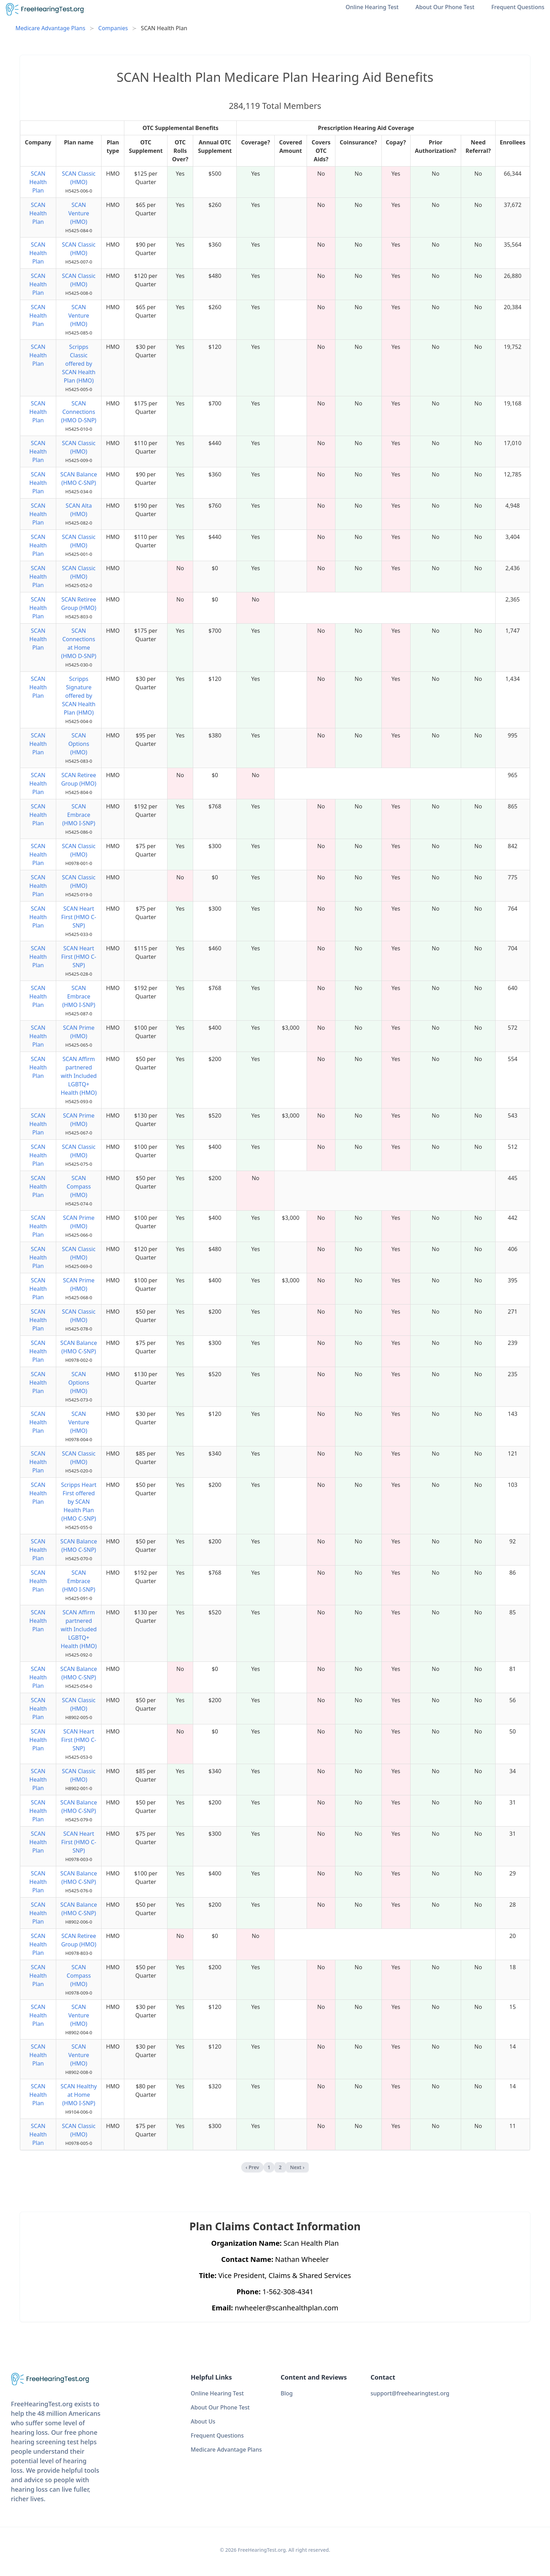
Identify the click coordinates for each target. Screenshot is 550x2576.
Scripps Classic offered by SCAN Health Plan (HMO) (79, 363)
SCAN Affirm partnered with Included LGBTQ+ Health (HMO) (79, 1076)
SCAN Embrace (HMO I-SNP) (78, 814)
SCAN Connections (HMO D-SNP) (78, 411)
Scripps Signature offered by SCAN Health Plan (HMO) (79, 695)
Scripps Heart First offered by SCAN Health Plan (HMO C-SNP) (79, 1501)
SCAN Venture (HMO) (78, 213)
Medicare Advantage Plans (50, 28)
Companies (113, 28)
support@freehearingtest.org (410, 2393)
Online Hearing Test (372, 7)
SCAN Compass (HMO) (79, 1186)
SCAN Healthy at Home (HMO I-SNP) (79, 2094)
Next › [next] (297, 2167)
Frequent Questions (517, 7)
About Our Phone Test (444, 7)
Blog (287, 2393)
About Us (203, 2421)
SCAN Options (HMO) (78, 743)
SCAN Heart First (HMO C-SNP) (78, 917)
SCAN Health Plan (38, 182)
